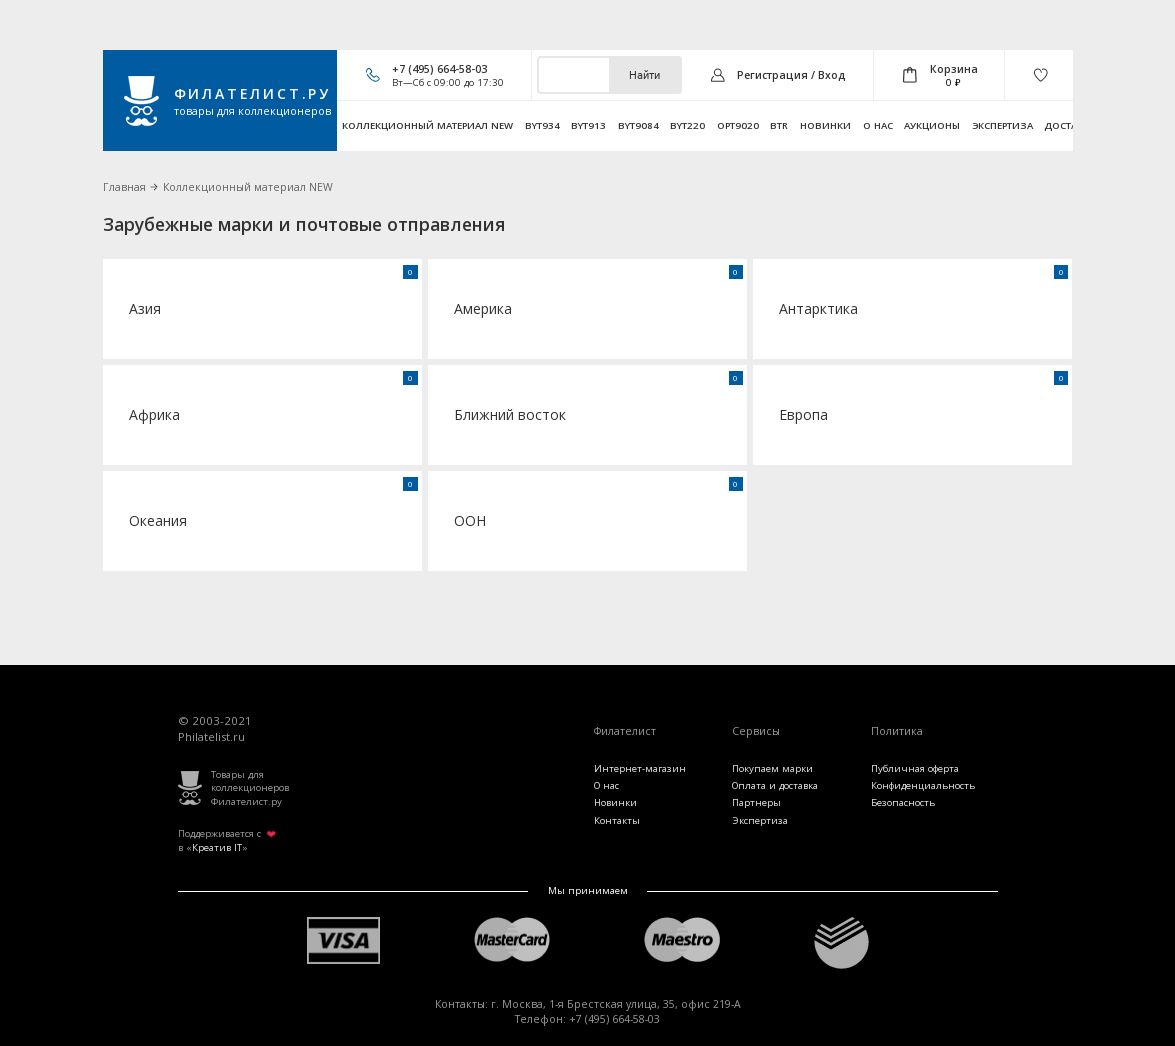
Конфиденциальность (923, 785)
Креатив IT (217, 847)
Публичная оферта (915, 768)
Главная (124, 187)
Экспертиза (1002, 125)
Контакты (617, 820)
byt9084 (638, 125)
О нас (878, 125)
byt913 (588, 125)
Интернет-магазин (640, 768)
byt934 (542, 125)
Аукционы (932, 125)
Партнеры (756, 802)
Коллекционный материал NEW (427, 125)
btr (779, 125)
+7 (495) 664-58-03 (439, 69)
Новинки (825, 125)
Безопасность (903, 802)
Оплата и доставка (775, 785)
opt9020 (738, 125)
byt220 (687, 125)
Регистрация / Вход (791, 75)
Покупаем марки (772, 768)
